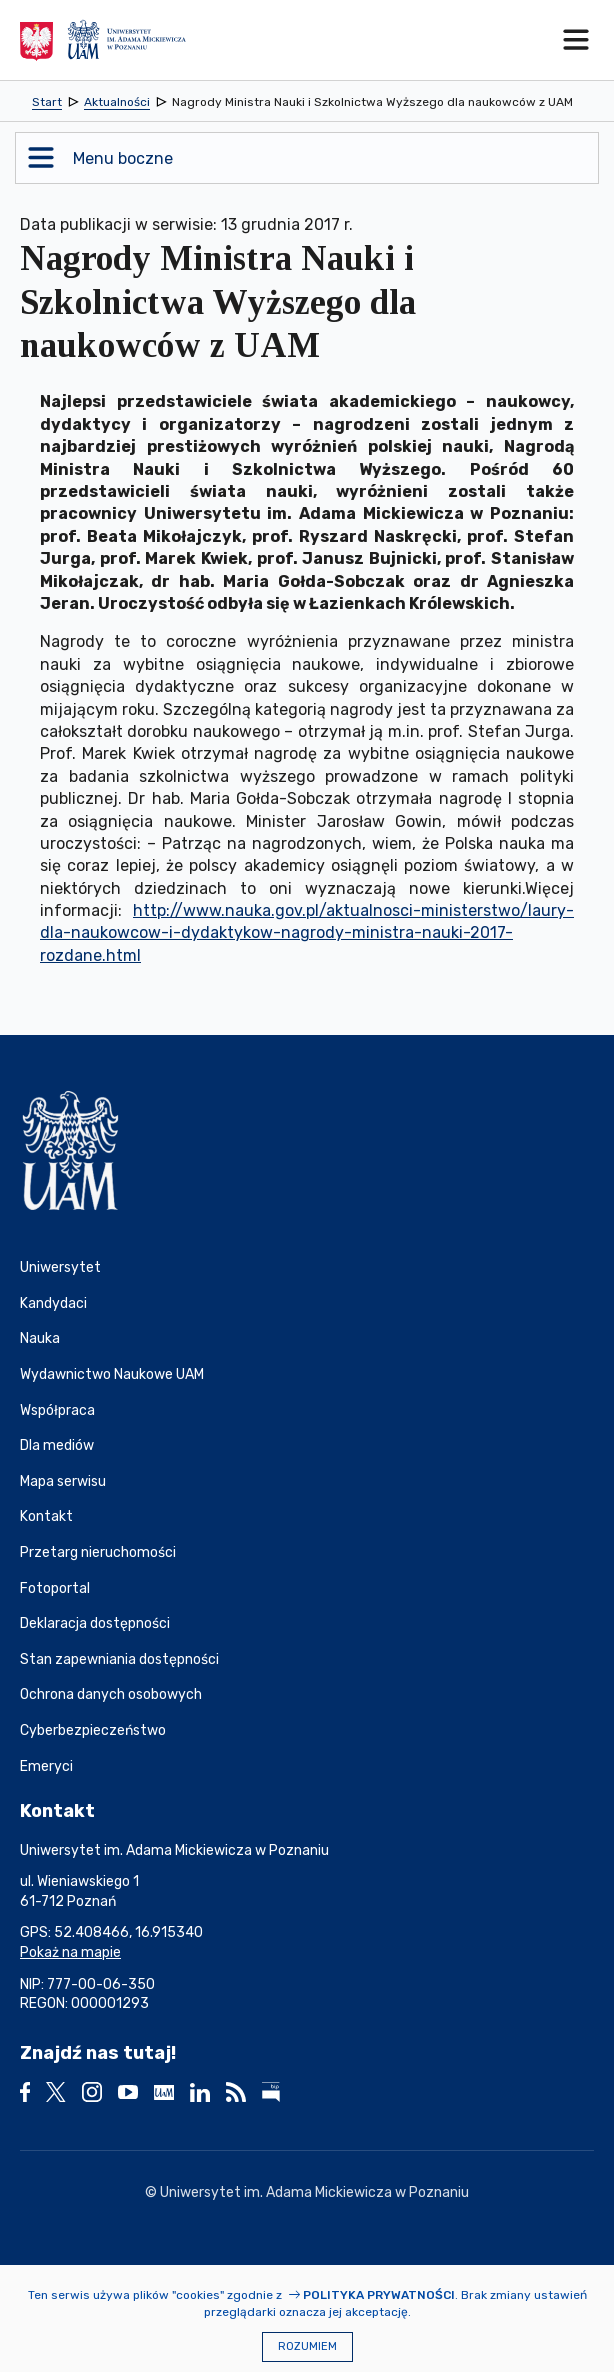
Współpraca (57, 1410)
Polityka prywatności (379, 2295)
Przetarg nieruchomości (98, 1552)
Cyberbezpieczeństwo (93, 1730)
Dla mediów (57, 1445)
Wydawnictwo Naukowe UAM (112, 1374)
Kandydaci (53, 1303)
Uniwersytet (60, 1267)
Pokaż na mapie (70, 1952)
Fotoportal (55, 1588)
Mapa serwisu (63, 1481)
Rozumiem (307, 2346)
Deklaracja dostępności (95, 1623)
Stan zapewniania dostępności (119, 1659)
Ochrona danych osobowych (111, 1694)
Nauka (40, 1338)
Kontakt (46, 1516)
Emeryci (46, 1766)
